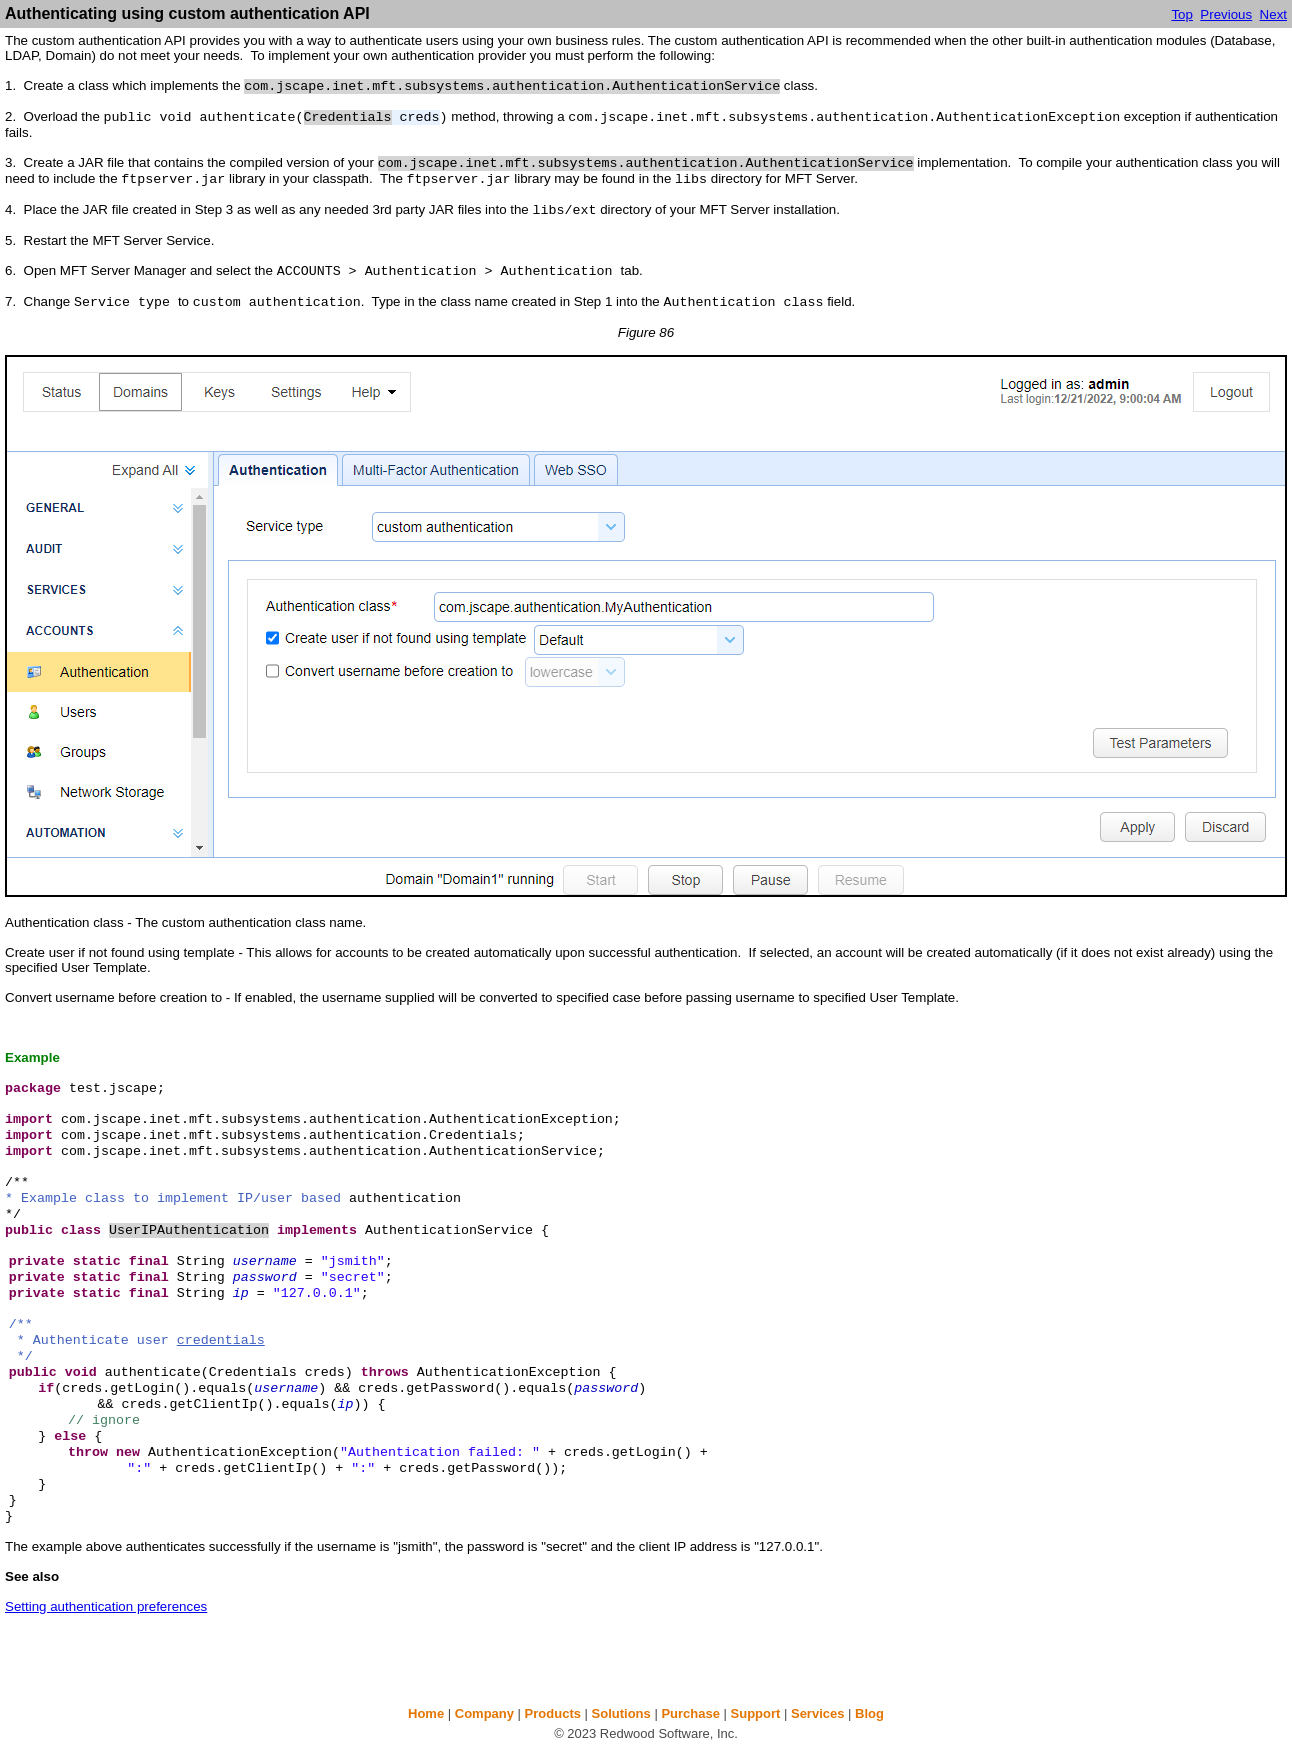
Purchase (690, 1713)
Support (756, 1713)
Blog (869, 1713)
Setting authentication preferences (106, 1606)
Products (553, 1713)
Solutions (621, 1713)
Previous (1226, 14)
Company (484, 1713)
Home (426, 1713)
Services (818, 1713)
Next (1273, 14)
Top (1182, 14)
